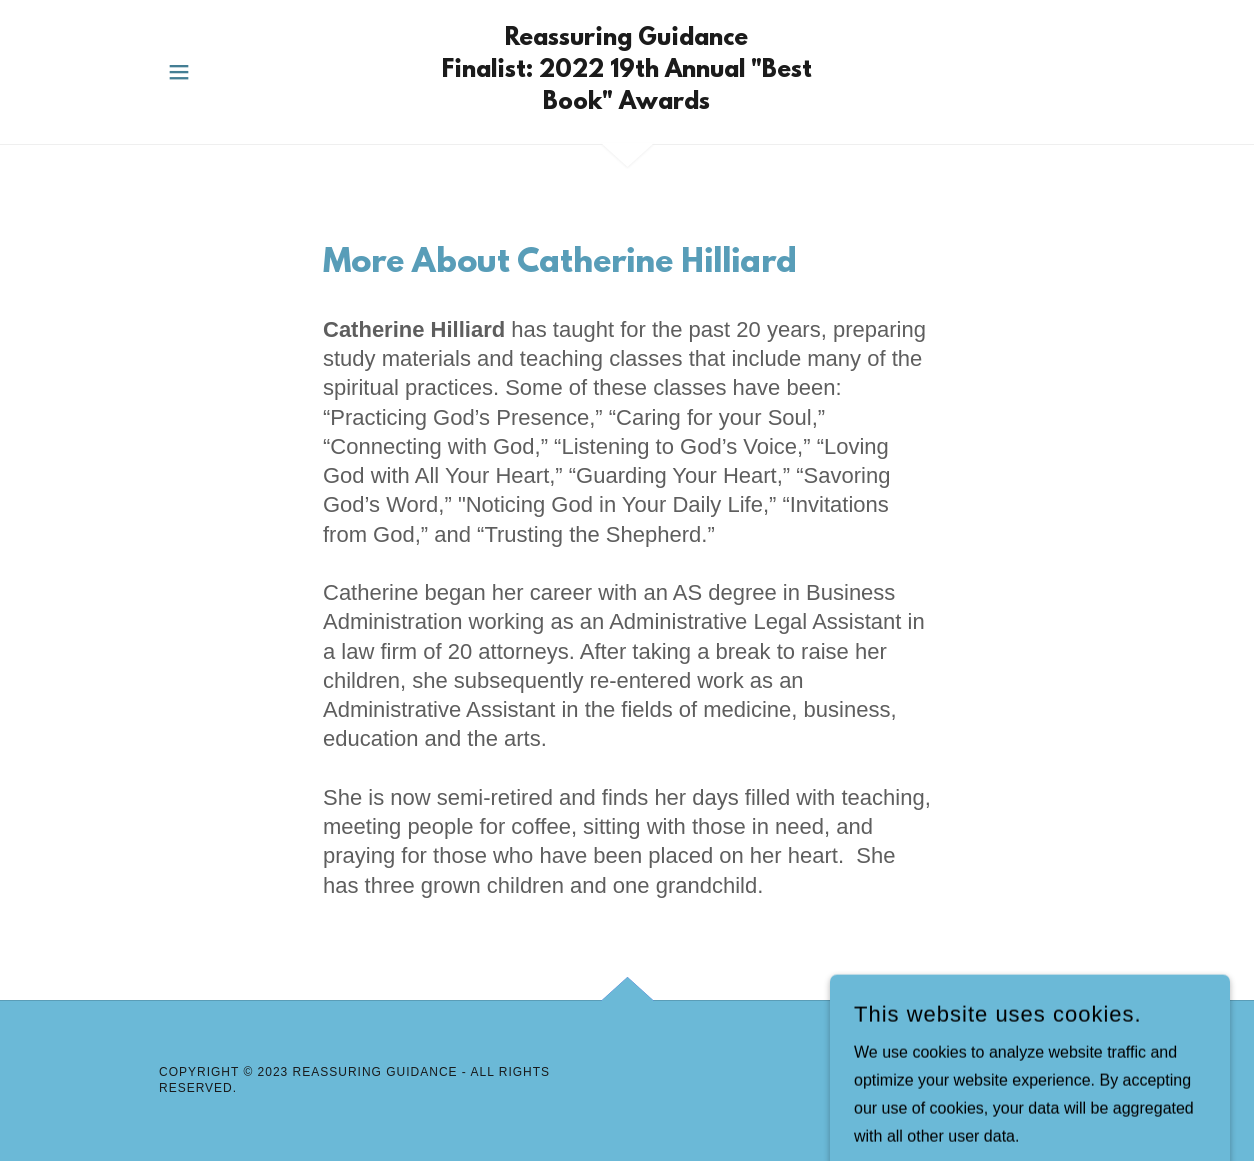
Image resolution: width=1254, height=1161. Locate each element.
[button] (179, 72)
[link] (627, 103)
